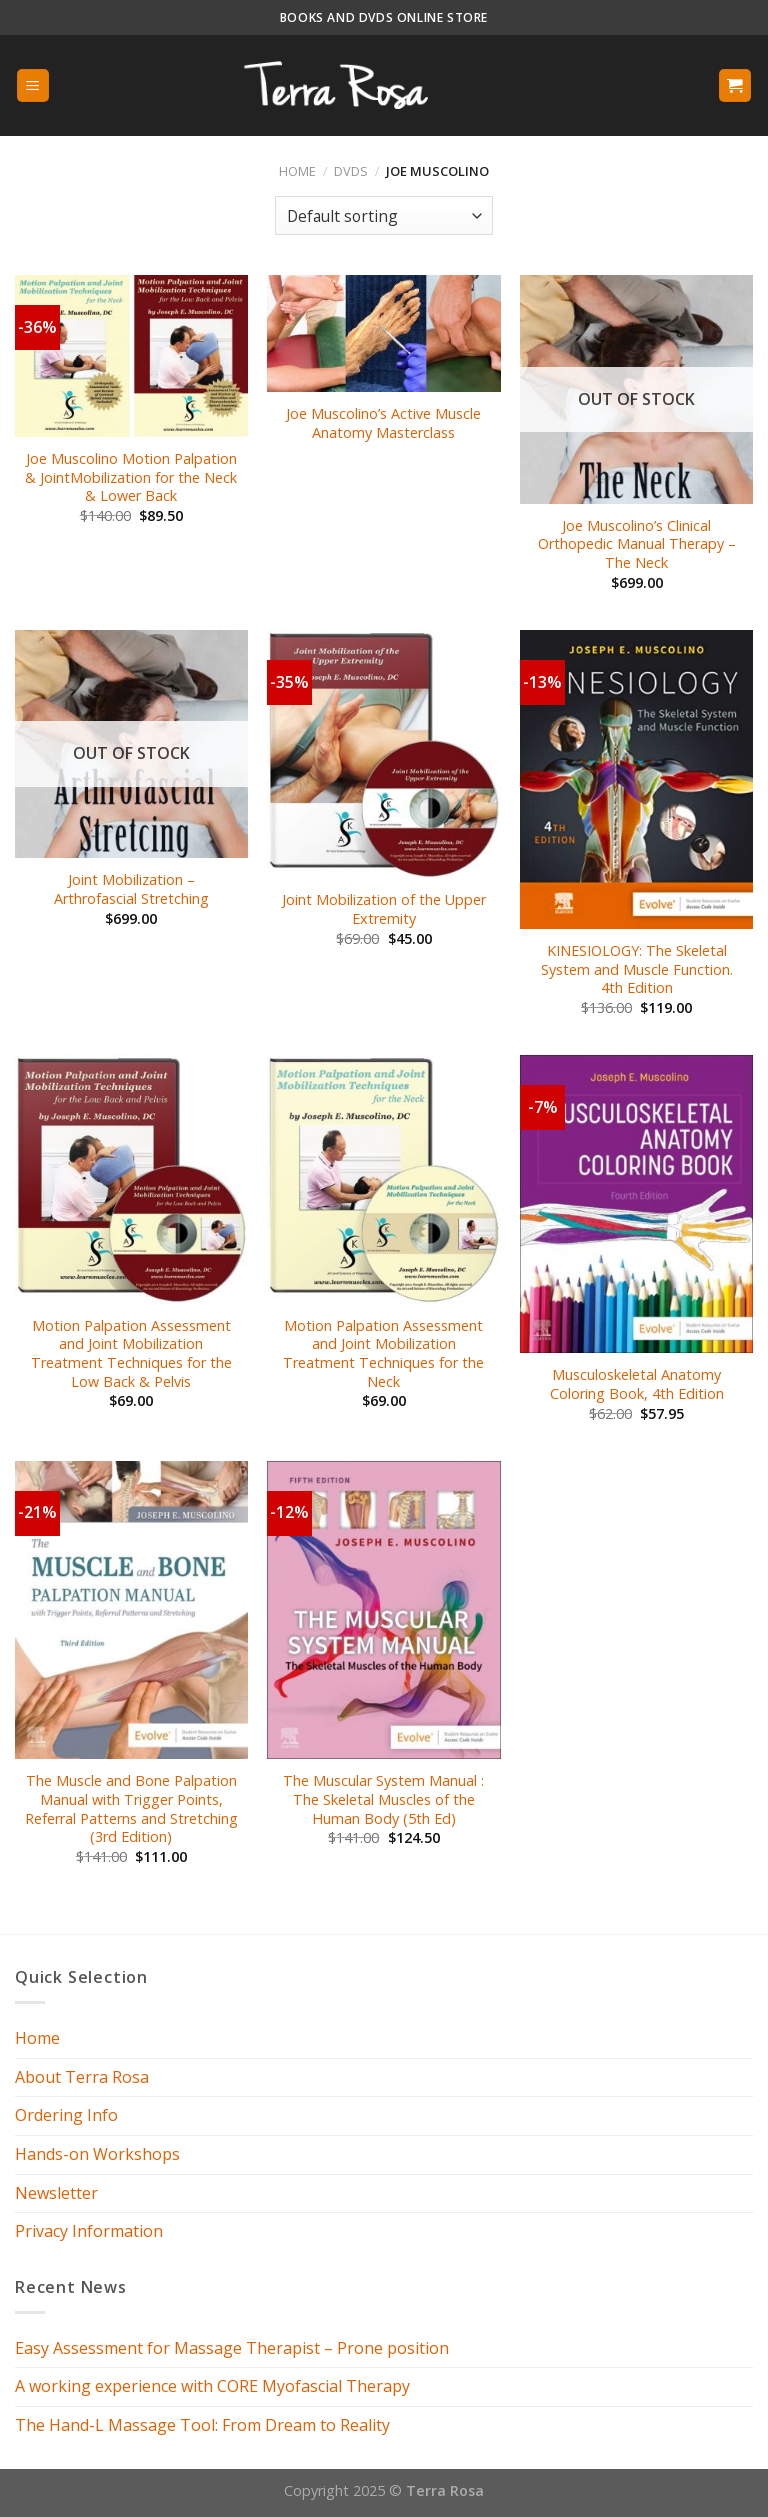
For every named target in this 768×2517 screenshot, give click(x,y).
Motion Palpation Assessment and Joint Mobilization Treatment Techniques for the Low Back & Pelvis (131, 1354)
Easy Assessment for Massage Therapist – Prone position (232, 2348)
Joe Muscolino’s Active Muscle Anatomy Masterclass (383, 423)
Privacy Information (89, 2231)
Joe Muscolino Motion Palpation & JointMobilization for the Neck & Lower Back (131, 477)
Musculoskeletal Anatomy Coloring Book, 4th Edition (637, 1384)
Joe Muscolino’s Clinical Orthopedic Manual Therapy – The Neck (637, 544)
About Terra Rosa (82, 2077)
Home (297, 171)
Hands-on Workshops (97, 2154)
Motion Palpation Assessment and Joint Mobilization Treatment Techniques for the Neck (383, 1354)
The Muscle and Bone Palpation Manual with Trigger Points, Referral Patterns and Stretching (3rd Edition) (131, 1809)
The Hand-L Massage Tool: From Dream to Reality (202, 2425)
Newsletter (56, 2193)
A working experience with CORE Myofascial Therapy (212, 2386)
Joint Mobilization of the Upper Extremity (384, 909)
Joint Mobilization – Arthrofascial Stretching (131, 889)
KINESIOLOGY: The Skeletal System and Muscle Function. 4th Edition (637, 969)
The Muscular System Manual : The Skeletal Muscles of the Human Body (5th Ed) (383, 1799)
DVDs (351, 171)
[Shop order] (384, 215)
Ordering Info (66, 2115)
